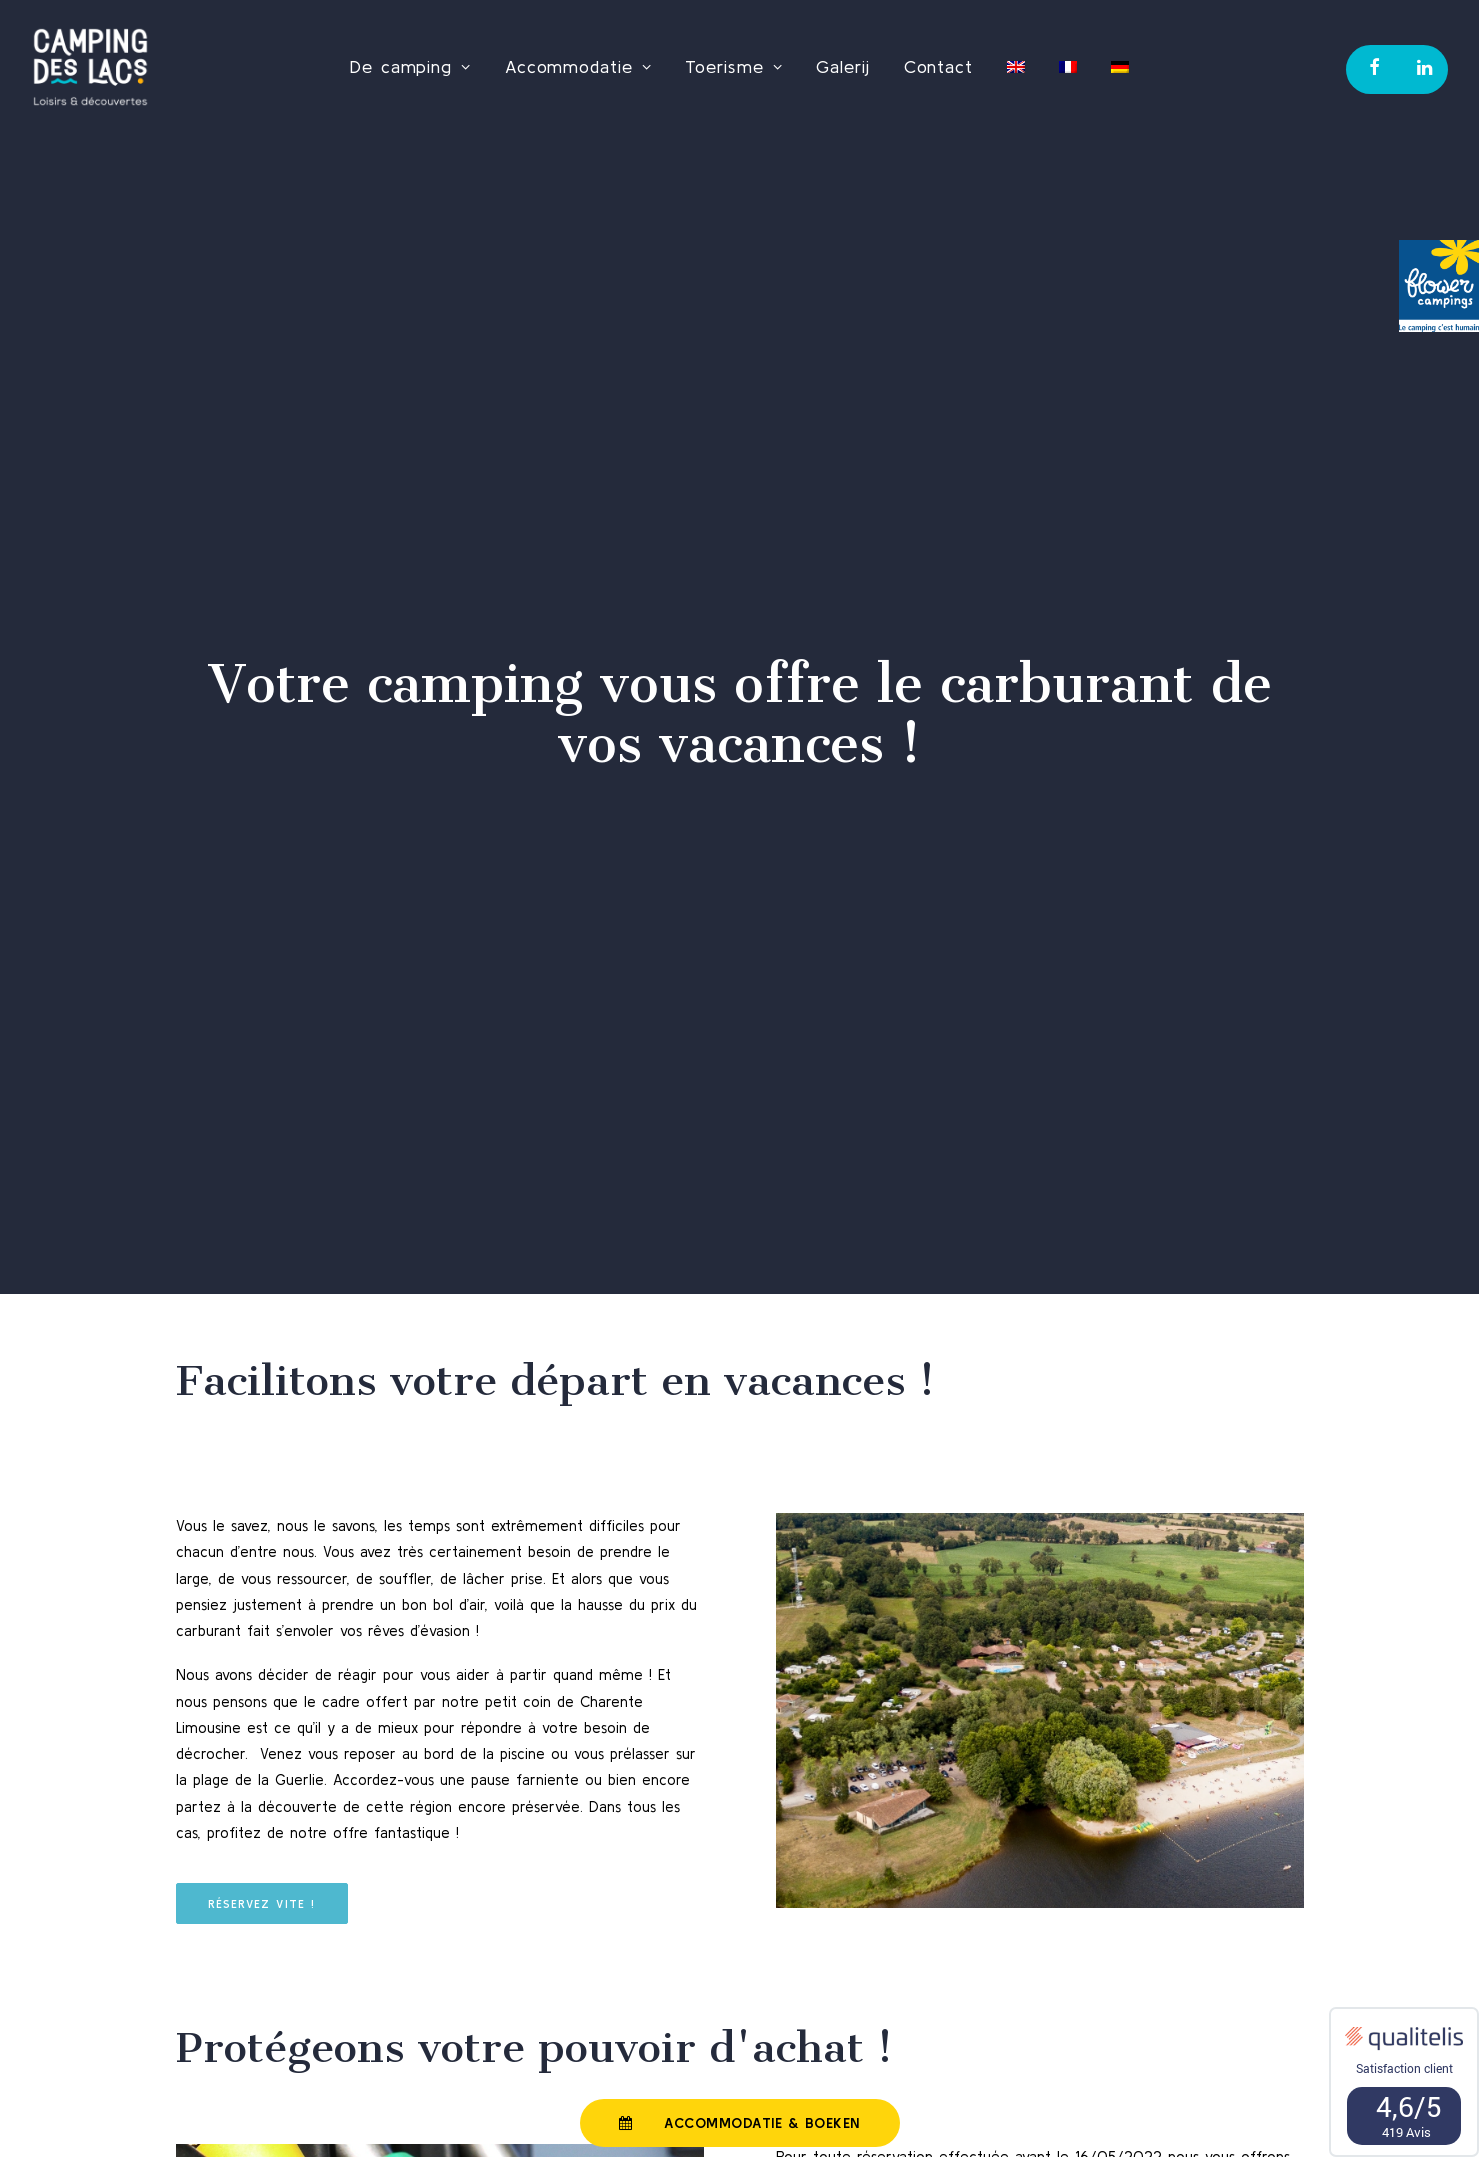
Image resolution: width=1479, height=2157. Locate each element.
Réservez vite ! (262, 1868)
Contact (938, 66)
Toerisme (733, 66)
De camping (410, 66)
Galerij (842, 66)
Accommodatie (578, 66)
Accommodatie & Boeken (739, 2123)
